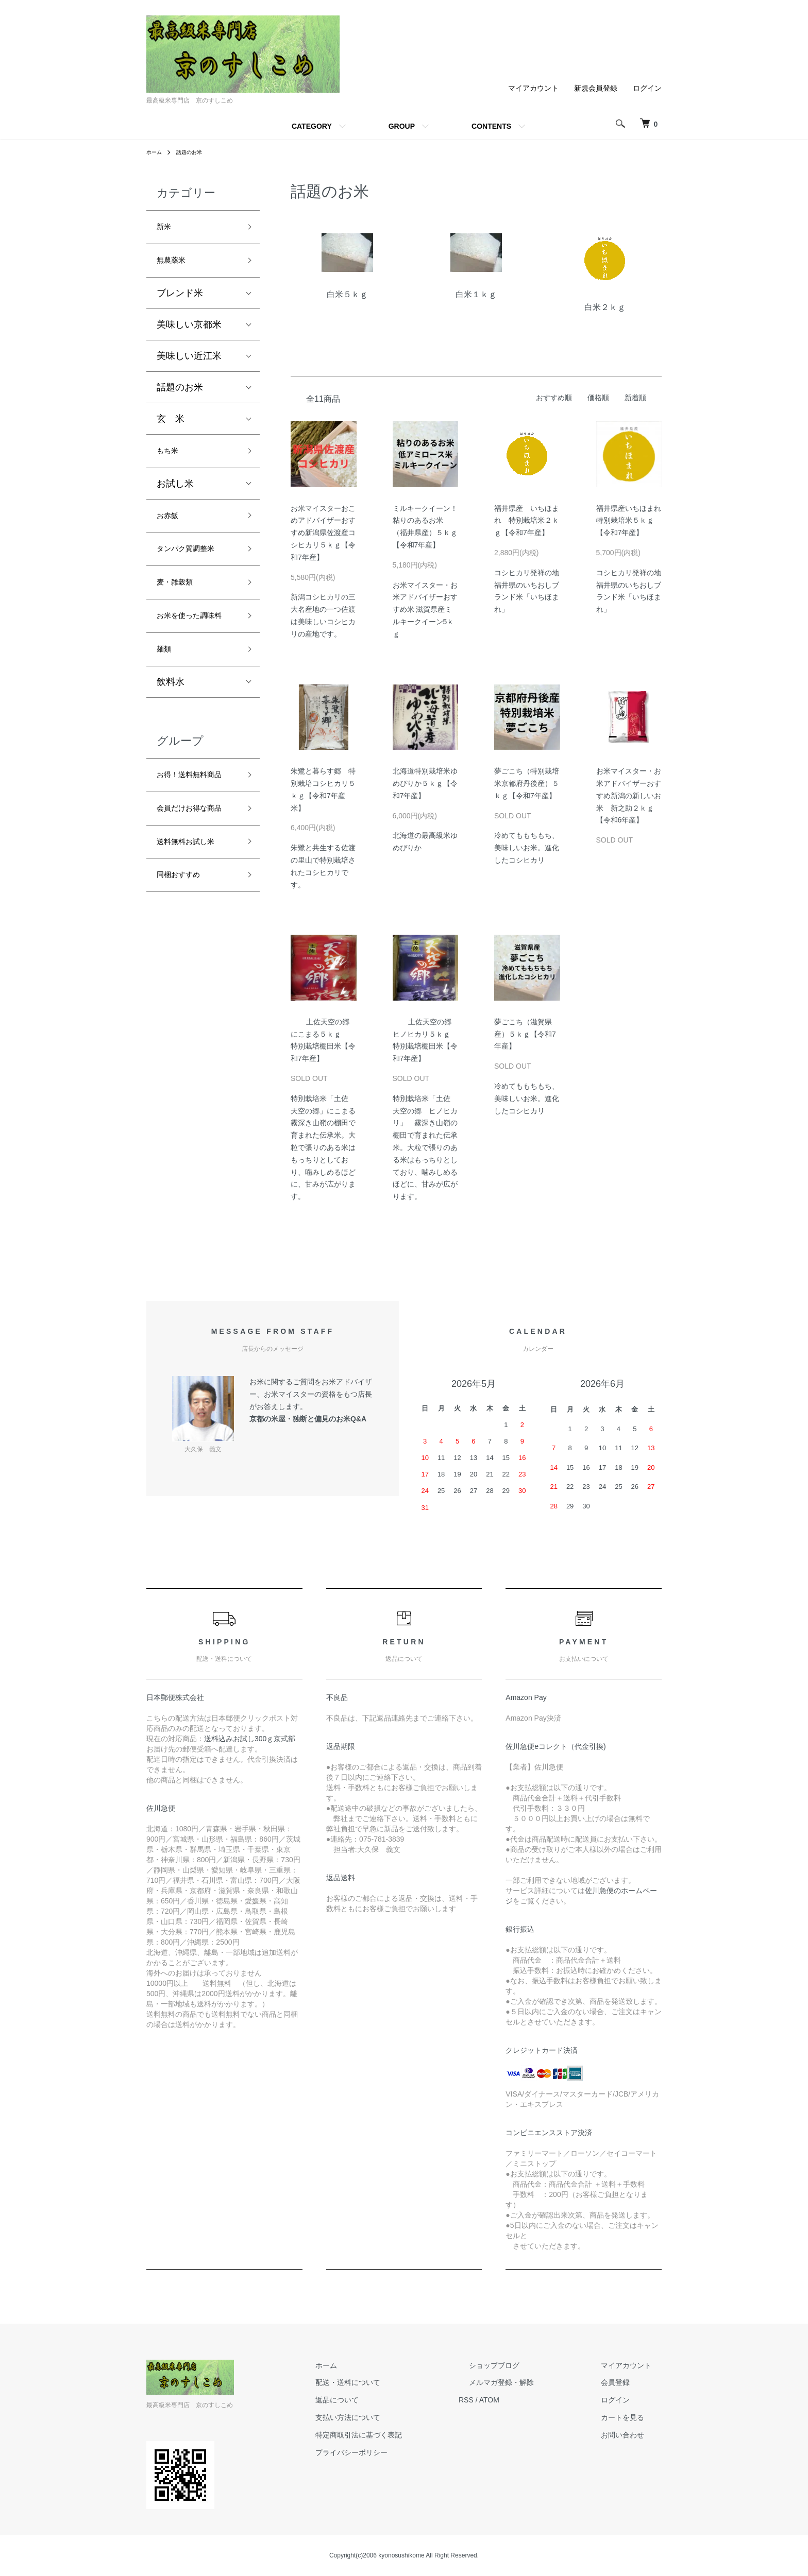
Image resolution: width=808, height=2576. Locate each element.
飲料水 (170, 725)
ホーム (155, 152)
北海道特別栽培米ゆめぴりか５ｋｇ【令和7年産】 (425, 783)
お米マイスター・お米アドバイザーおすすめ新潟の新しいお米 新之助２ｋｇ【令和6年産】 (628, 795)
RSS (507, 2400)
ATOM (530, 2400)
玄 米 (170, 425)
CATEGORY (312, 126)
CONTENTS (491, 126)
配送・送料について (399, 2382)
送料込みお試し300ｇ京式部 (249, 1738)
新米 (166, 229)
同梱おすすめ (184, 962)
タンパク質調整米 (194, 565)
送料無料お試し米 (194, 925)
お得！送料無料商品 (194, 828)
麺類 (166, 691)
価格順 (598, 397)
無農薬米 (175, 266)
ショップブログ (525, 2365)
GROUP (402, 126)
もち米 (170, 459)
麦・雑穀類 (180, 601)
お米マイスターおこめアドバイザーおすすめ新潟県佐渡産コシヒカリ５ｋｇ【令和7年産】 (323, 532)
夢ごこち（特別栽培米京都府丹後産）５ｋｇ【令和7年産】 (526, 783)
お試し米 (175, 494)
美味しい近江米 (189, 362)
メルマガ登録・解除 (532, 2382)
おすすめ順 (554, 397)
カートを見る (632, 2417)
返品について (388, 2400)
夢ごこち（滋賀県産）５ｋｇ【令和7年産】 (525, 1034)
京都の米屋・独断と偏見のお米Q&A (307, 1419)
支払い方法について (399, 2417)
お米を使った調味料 (194, 646)
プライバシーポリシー (403, 2452)
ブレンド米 (180, 300)
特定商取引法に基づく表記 (410, 2435)
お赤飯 (170, 528)
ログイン (647, 88)
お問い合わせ (632, 2435)
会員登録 (625, 2382)
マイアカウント (533, 88)
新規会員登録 (595, 88)
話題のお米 (194, 152)
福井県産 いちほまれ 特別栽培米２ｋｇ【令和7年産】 (526, 520)
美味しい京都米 (189, 331)
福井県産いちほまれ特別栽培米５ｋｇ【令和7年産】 (628, 520)
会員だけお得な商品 (194, 881)
